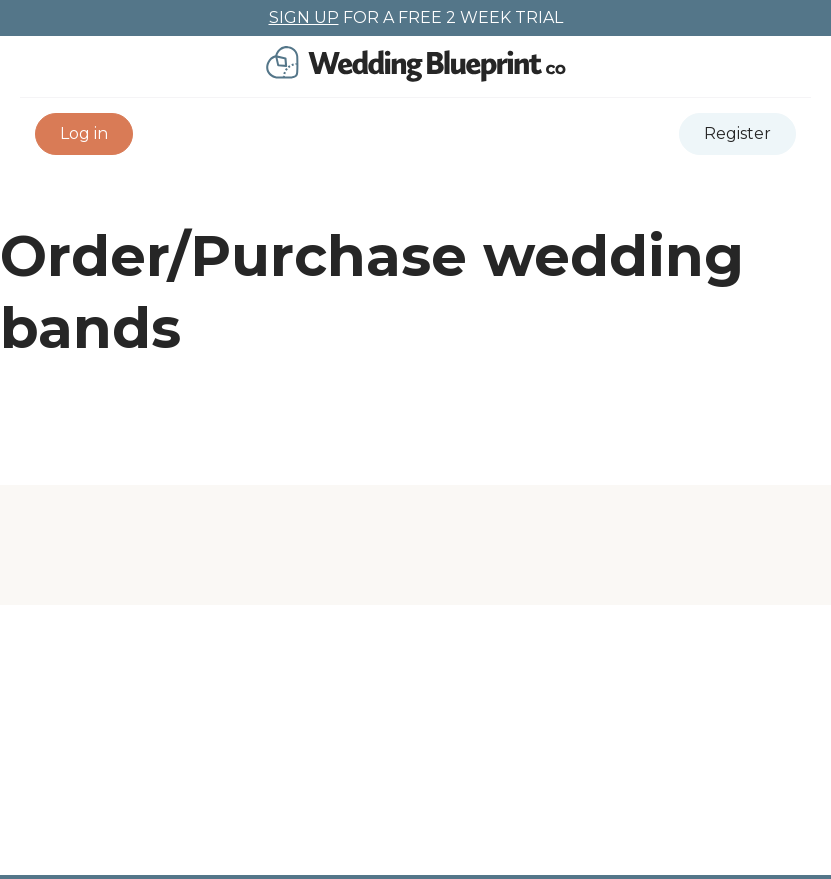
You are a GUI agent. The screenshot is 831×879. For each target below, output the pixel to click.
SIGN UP (304, 17)
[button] (84, 134)
